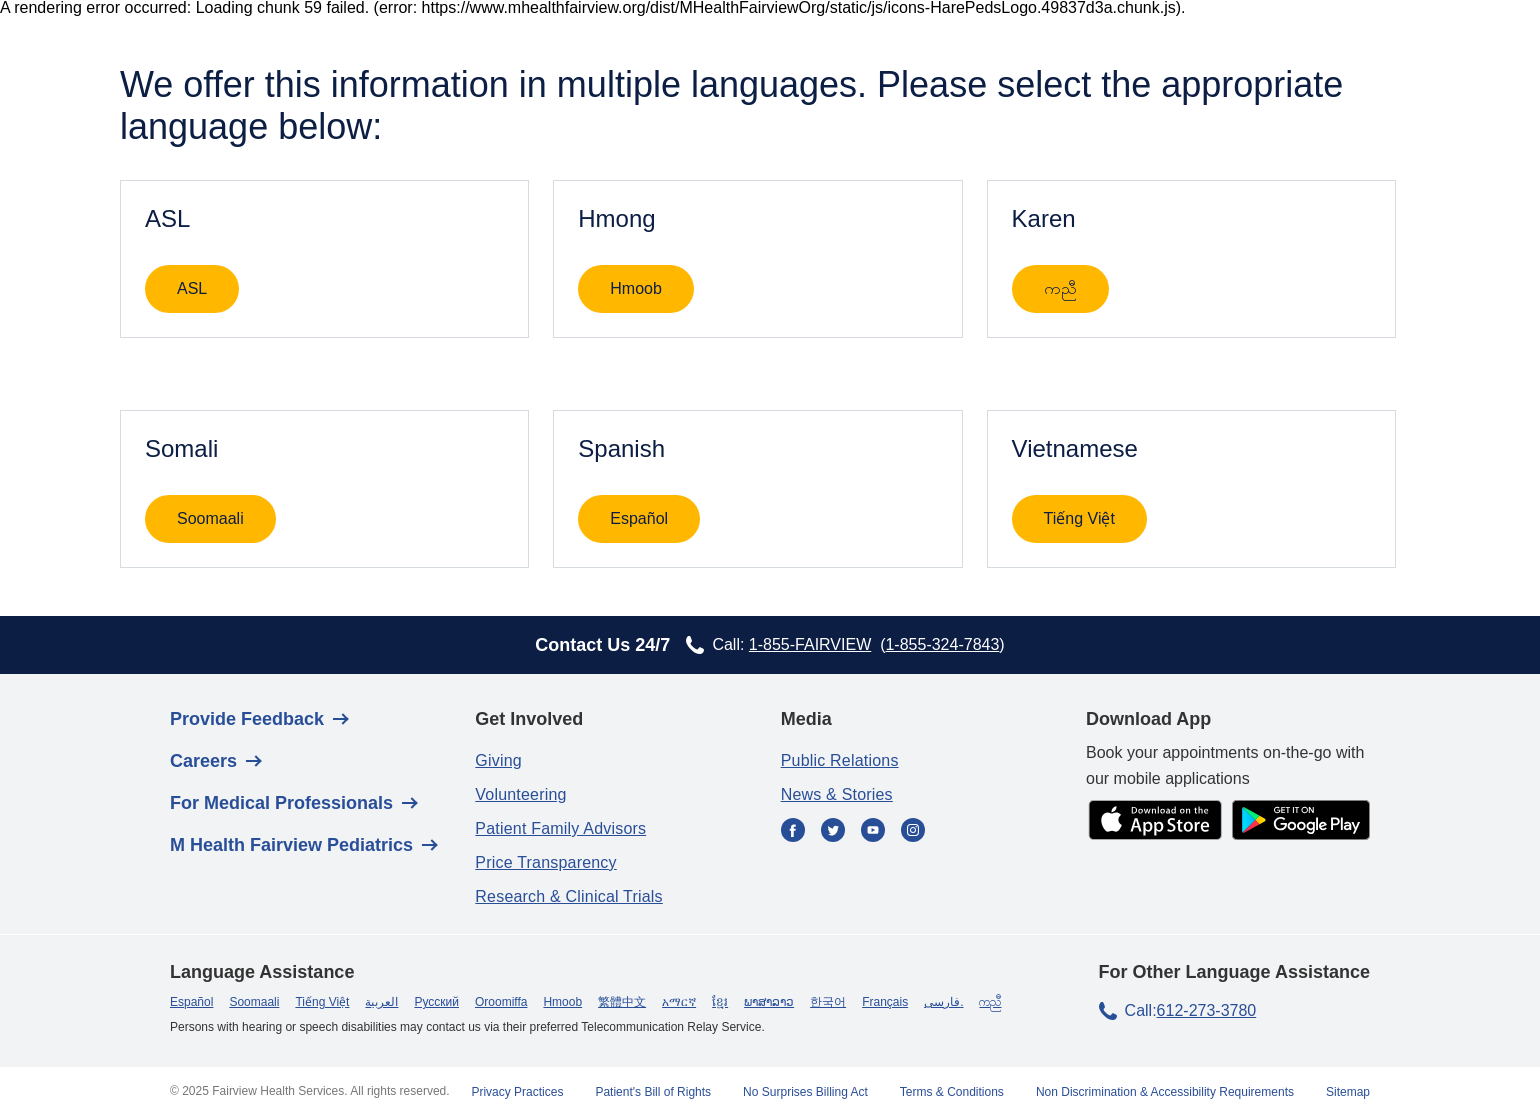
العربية (381, 1002)
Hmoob (636, 288)
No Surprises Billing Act (805, 1092)
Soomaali (210, 518)
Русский (436, 1002)
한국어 (828, 1002)
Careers (203, 761)
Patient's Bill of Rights (653, 1092)
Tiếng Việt (1079, 518)
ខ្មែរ (720, 1002)
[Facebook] (793, 831)
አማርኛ (679, 1002)
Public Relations (840, 760)
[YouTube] (873, 831)
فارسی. (943, 1002)
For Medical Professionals (281, 803)
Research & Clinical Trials (568, 896)
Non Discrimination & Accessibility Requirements (1165, 1092)
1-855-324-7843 (942, 644)
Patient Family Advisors (560, 828)
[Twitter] (833, 831)
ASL (192, 288)
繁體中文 (622, 1002)
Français (885, 1002)
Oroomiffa (501, 1002)
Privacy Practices (517, 1092)
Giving (498, 760)
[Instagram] (913, 831)
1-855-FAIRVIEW (810, 644)
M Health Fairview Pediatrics (291, 845)
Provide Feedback (247, 719)
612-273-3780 (1207, 1010)
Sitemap (1348, 1092)
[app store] (1155, 821)
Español (639, 518)
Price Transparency (545, 862)
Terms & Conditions (952, 1092)
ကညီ (1060, 288)
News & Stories (837, 794)
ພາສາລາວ (769, 1002)
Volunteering (520, 794)
